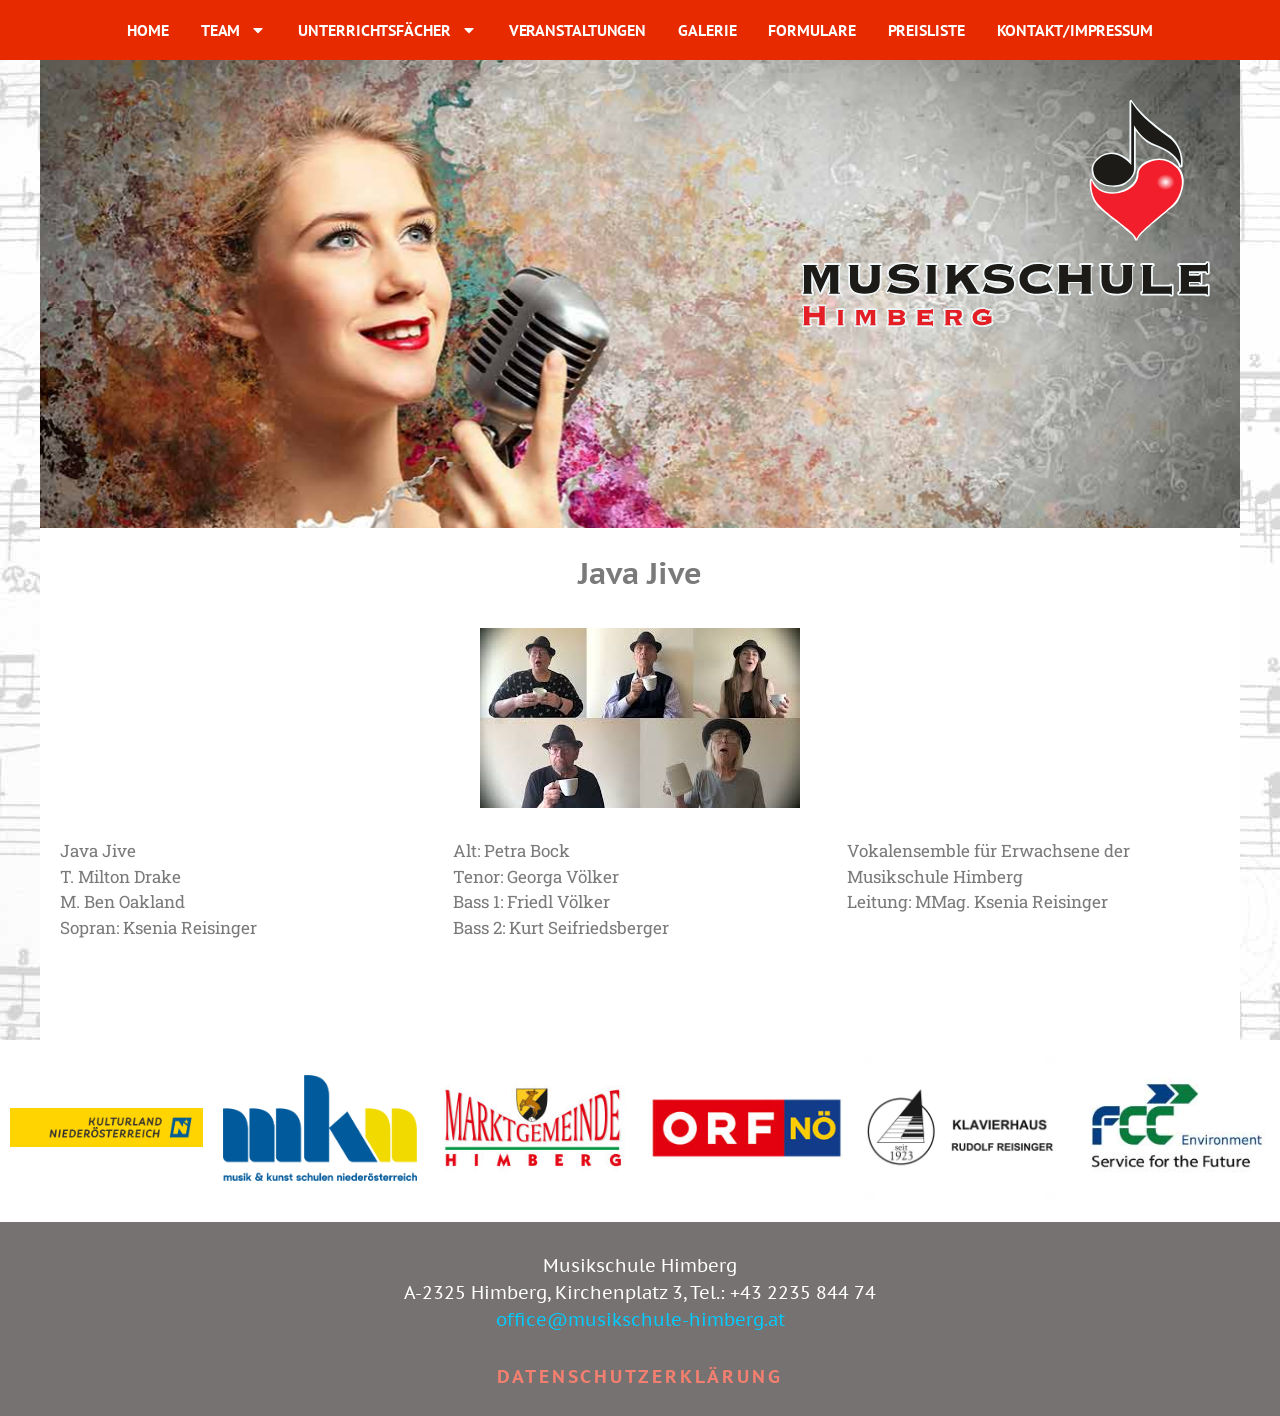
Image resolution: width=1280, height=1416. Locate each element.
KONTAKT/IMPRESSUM (1075, 30)
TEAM (234, 30)
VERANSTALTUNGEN (578, 30)
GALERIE (707, 30)
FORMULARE (811, 30)
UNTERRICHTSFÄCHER (387, 30)
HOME (148, 30)
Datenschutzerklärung (640, 1376)
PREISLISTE (926, 30)
